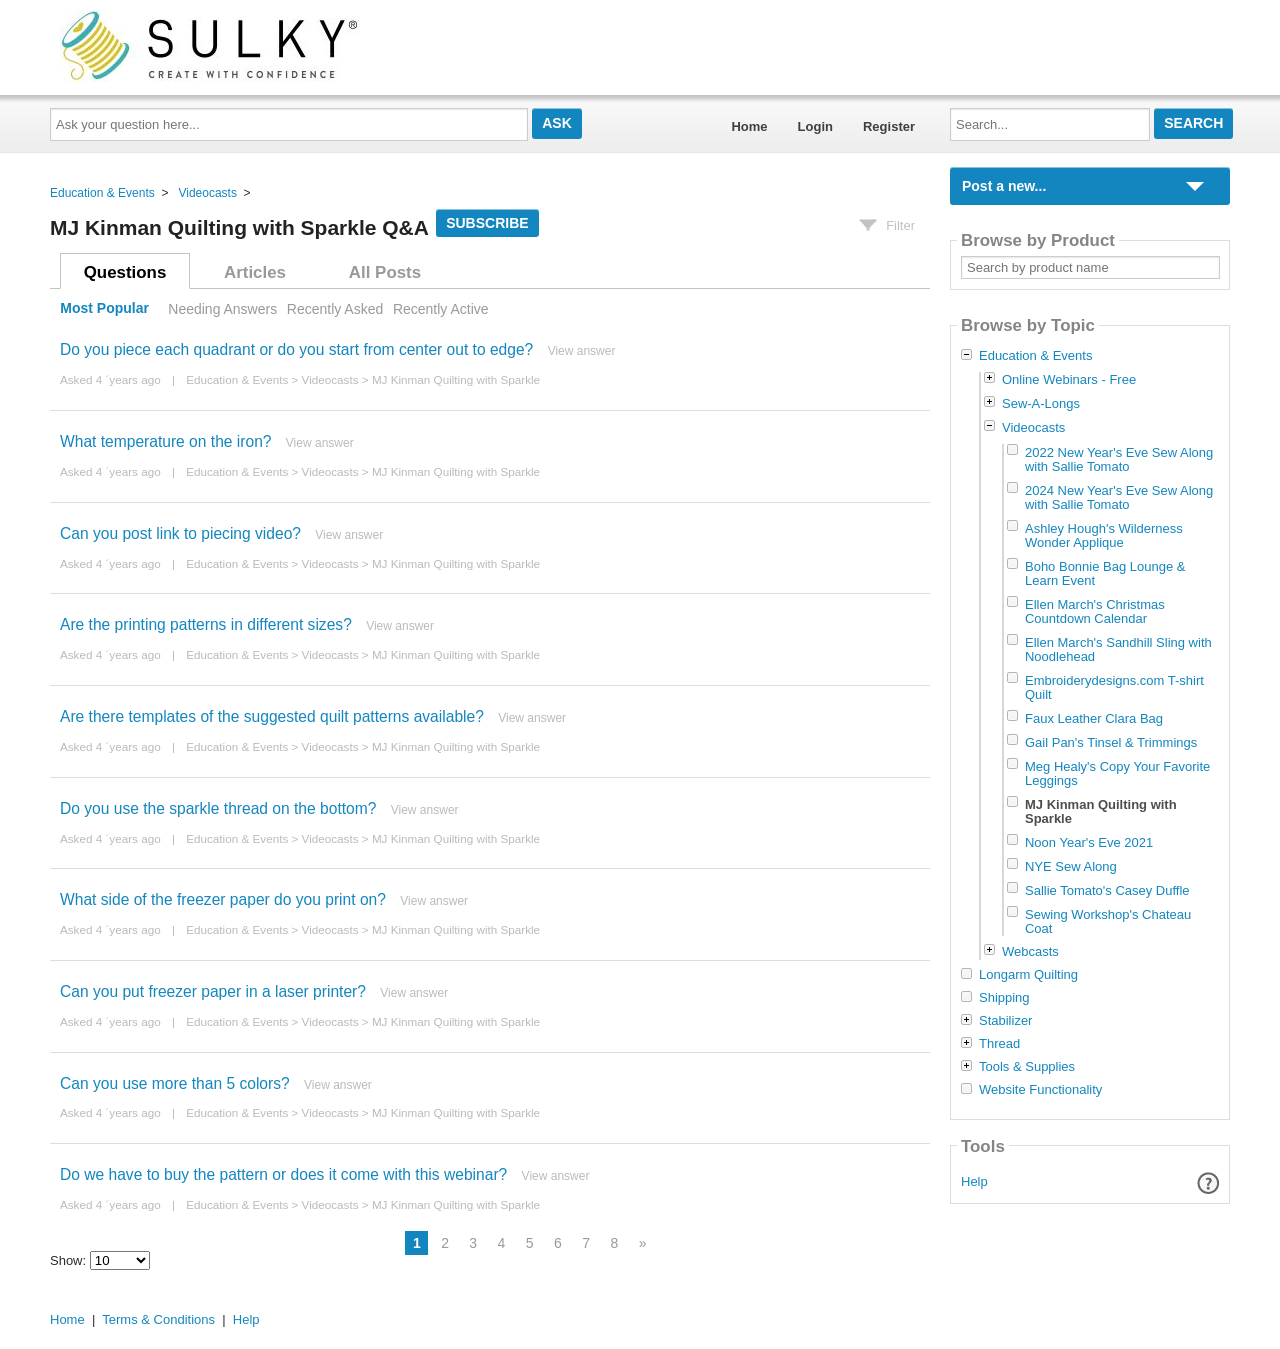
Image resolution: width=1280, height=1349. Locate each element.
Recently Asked (335, 309)
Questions (125, 272)
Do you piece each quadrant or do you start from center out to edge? (296, 349)
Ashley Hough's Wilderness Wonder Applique (1104, 535)
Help (974, 1181)
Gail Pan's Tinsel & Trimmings (1111, 742)
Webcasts (1030, 951)
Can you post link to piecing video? (180, 533)
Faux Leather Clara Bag (1094, 718)
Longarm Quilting (1028, 975)
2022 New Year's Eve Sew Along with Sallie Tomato (1119, 459)
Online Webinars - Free (1069, 379)
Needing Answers (222, 309)
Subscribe (487, 223)
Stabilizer (1005, 1021)
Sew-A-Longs (1041, 403)
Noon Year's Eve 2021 (1089, 842)
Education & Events (102, 193)
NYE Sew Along (1071, 866)
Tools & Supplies (1027, 1067)
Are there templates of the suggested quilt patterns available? (272, 716)
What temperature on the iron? (166, 441)
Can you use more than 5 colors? (175, 1083)
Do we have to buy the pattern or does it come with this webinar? (283, 1174)
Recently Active (441, 309)
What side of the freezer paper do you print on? (223, 899)
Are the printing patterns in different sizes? (206, 624)
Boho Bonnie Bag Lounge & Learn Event (1105, 573)
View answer (582, 351)
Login (815, 126)
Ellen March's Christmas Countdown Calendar (1095, 611)
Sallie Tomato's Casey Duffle (1107, 890)
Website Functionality (1040, 1090)
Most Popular (104, 309)
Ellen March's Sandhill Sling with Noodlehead (1118, 649)
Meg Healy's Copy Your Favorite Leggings (1117, 773)
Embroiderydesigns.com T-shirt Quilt (1114, 687)
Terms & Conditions (158, 1319)
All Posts (385, 272)
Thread (999, 1044)
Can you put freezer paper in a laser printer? (213, 991)
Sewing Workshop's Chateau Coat (1108, 921)
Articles (255, 272)
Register (889, 126)
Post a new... (1004, 186)
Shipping (1004, 998)
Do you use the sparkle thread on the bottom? (218, 808)
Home (749, 126)
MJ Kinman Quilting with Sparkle (456, 379)
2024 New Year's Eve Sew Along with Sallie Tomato (1119, 497)
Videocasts (207, 193)
